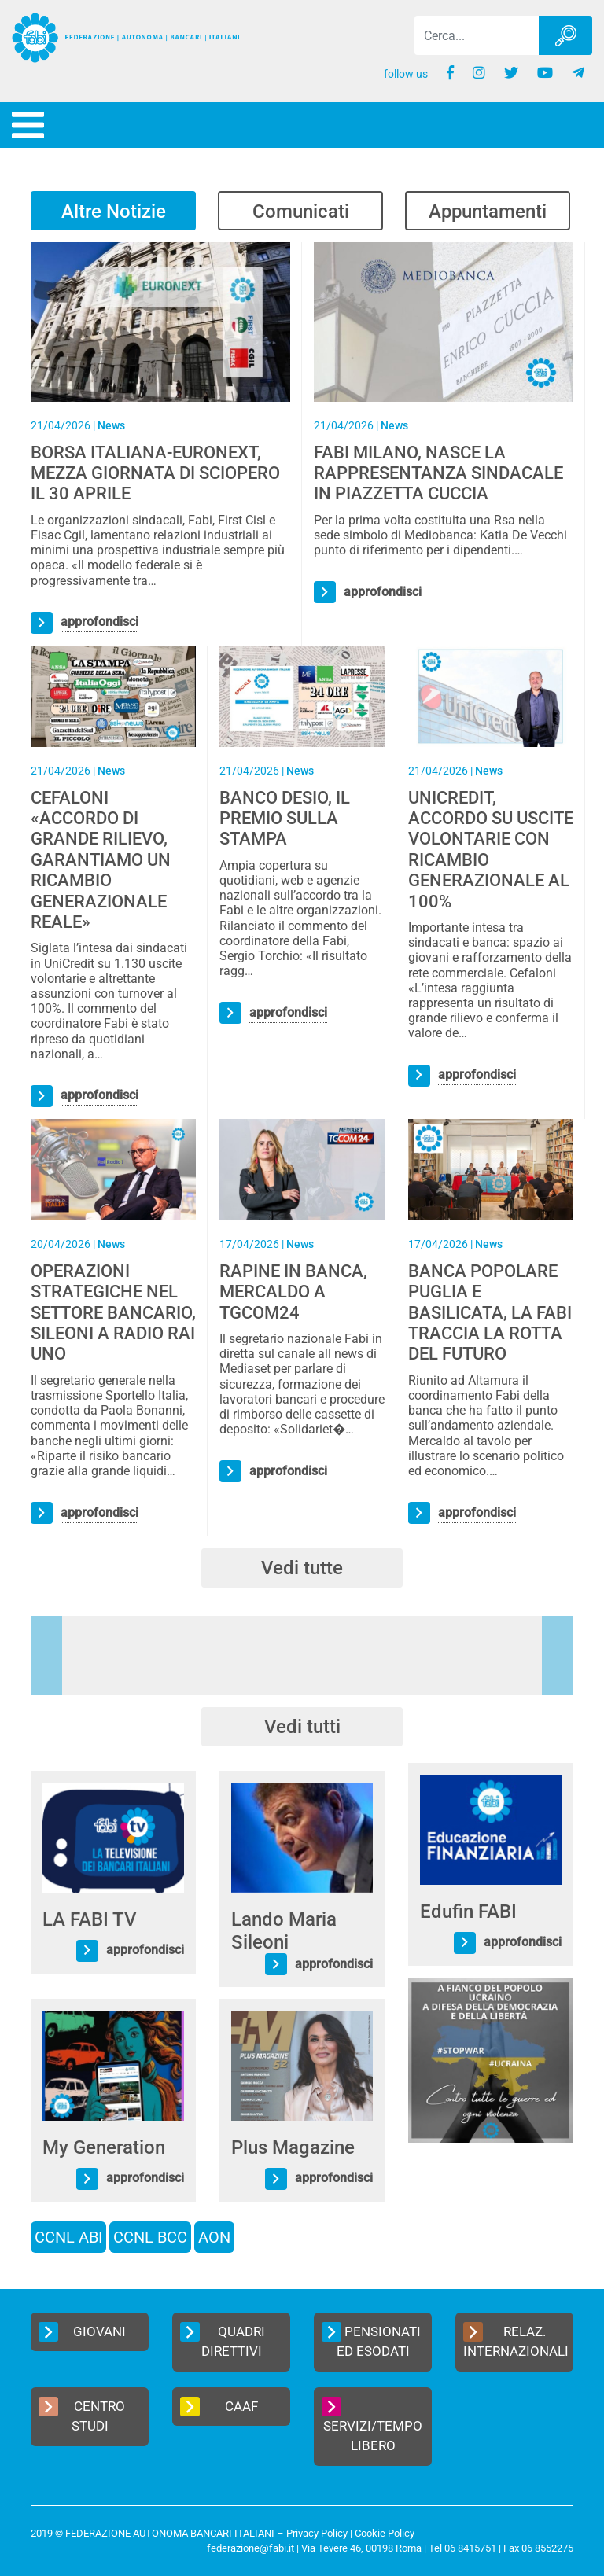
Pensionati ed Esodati (371, 2341)
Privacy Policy (317, 2533)
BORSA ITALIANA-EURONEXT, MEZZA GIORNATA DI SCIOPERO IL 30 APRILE (155, 473)
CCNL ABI (68, 2237)
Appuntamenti (488, 212)
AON (214, 2237)
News (111, 425)
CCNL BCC (150, 2237)
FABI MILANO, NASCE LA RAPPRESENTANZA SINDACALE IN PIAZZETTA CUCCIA (438, 473)
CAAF (219, 2406)
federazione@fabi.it (250, 2548)
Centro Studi (82, 2415)
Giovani (82, 2332)
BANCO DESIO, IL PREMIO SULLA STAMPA (284, 818)
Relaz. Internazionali (516, 2341)
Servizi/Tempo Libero (372, 2425)
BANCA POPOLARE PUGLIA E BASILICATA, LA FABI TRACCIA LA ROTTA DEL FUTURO (490, 1312)
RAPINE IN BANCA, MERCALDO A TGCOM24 (293, 1292)
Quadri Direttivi (222, 2341)
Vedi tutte (302, 1568)
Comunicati (300, 212)
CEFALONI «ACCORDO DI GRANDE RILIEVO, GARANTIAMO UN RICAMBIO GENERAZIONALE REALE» (101, 860)
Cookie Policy (384, 2533)
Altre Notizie (113, 212)
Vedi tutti (302, 1727)
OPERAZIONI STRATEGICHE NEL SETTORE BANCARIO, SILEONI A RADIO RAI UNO (113, 1312)
